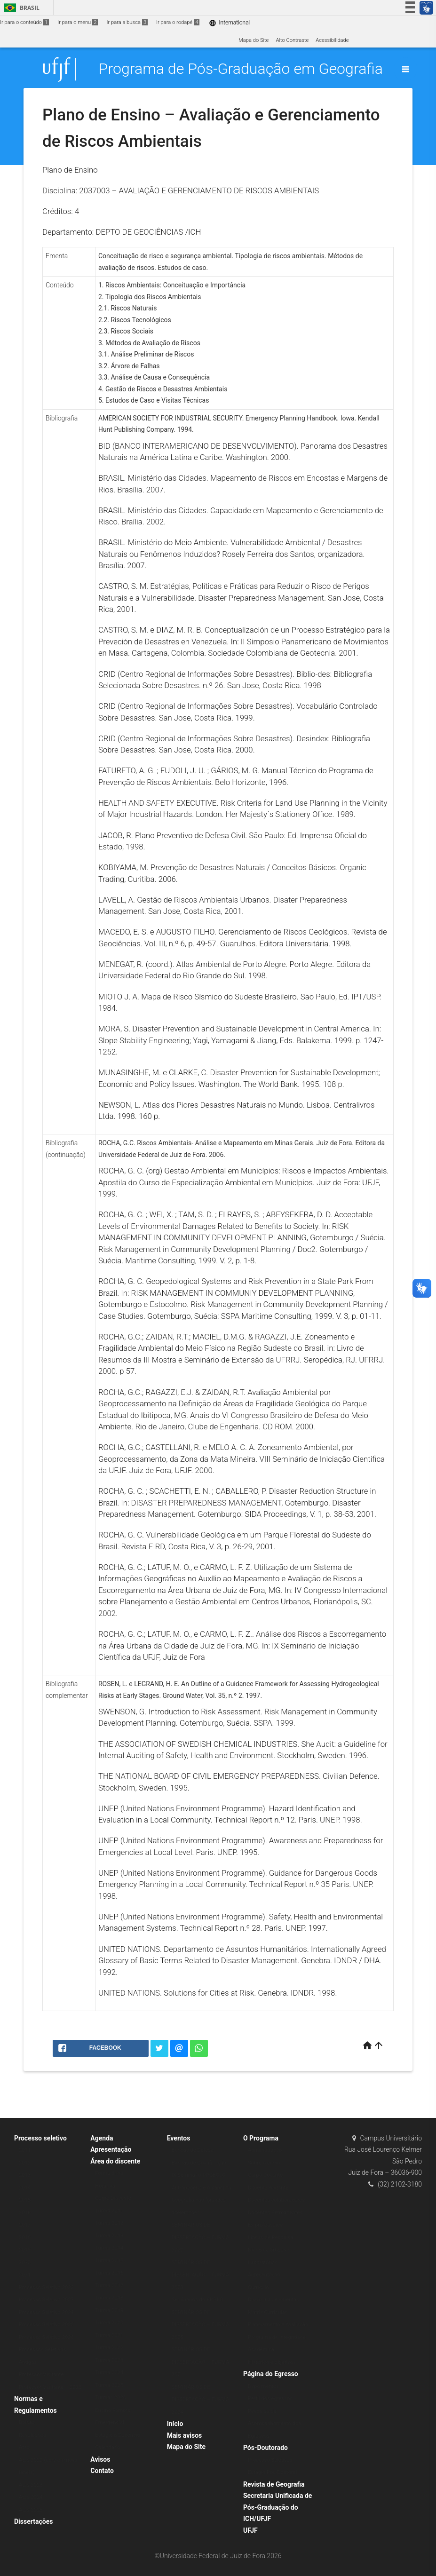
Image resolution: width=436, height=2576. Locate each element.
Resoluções (32, 2435)
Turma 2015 (109, 2261)
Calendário (107, 2447)
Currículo (258, 2287)
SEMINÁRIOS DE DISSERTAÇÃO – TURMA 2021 (201, 2362)
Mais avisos (184, 2435)
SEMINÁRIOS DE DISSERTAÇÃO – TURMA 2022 (201, 2237)
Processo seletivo (40, 2138)
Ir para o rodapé (177, 22)
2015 (25, 2200)
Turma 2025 (109, 2385)
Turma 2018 (109, 2298)
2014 (25, 2188)
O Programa (260, 2138)
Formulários (109, 2173)
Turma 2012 (109, 2223)
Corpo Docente (265, 2175)
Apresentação (110, 2149)
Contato (102, 2470)
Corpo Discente (113, 2198)
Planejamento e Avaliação (278, 2325)
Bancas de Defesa (193, 2150)
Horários (105, 2186)
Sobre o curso (264, 2163)
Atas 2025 (31, 2510)
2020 (25, 2262)
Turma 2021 (109, 2335)
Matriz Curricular (267, 2312)
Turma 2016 (109, 2273)
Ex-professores (265, 2225)
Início (175, 2423)
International (229, 22)
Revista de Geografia (273, 2484)
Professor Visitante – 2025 (50, 2387)
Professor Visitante (41, 2374)
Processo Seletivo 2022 (46, 2287)
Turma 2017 (109, 2286)
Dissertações (33, 2521)
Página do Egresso (270, 2374)
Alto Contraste (292, 40)
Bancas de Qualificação (199, 2163)
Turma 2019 (109, 2310)
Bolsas (27, 2422)
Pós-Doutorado (265, 2447)
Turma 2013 (109, 2236)
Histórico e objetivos (272, 2362)
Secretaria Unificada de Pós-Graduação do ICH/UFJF (277, 2507)
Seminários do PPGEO (197, 2300)
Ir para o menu (77, 22)
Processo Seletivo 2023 (46, 2300)
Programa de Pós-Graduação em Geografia (241, 69)
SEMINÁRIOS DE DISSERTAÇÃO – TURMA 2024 (201, 2399)
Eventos (178, 2138)
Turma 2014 (109, 2248)
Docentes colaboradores (276, 2200)
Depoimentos (263, 2386)
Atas (24, 2447)
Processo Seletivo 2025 (46, 2325)
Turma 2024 (109, 2373)
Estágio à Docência (117, 2435)
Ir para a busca (127, 22)
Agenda (101, 2138)
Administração (265, 2150)
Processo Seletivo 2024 (46, 2312)
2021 (25, 2275)
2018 (25, 2238)
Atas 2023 (31, 2485)
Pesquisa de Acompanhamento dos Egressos (274, 2423)
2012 (25, 2163)
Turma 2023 (109, 2360)
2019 (25, 2250)
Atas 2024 (31, 2497)
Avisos (100, 2459)
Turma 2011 (109, 2211)
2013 (25, 2175)
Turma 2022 (109, 2348)
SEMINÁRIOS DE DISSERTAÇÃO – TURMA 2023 (201, 2275)
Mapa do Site (253, 40)
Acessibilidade (332, 40)
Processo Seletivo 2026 (46, 2337)
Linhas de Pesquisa (270, 2238)
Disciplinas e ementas (273, 2300)
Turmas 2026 (110, 2397)
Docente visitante (268, 2188)
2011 (25, 2150)
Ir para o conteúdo (24, 22)
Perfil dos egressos (270, 2398)
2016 (25, 2213)
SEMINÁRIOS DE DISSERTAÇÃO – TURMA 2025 (201, 2324)
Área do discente (115, 2161)
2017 (25, 2225)
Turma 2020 (109, 2323)
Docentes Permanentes (275, 2213)
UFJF (250, 2530)
